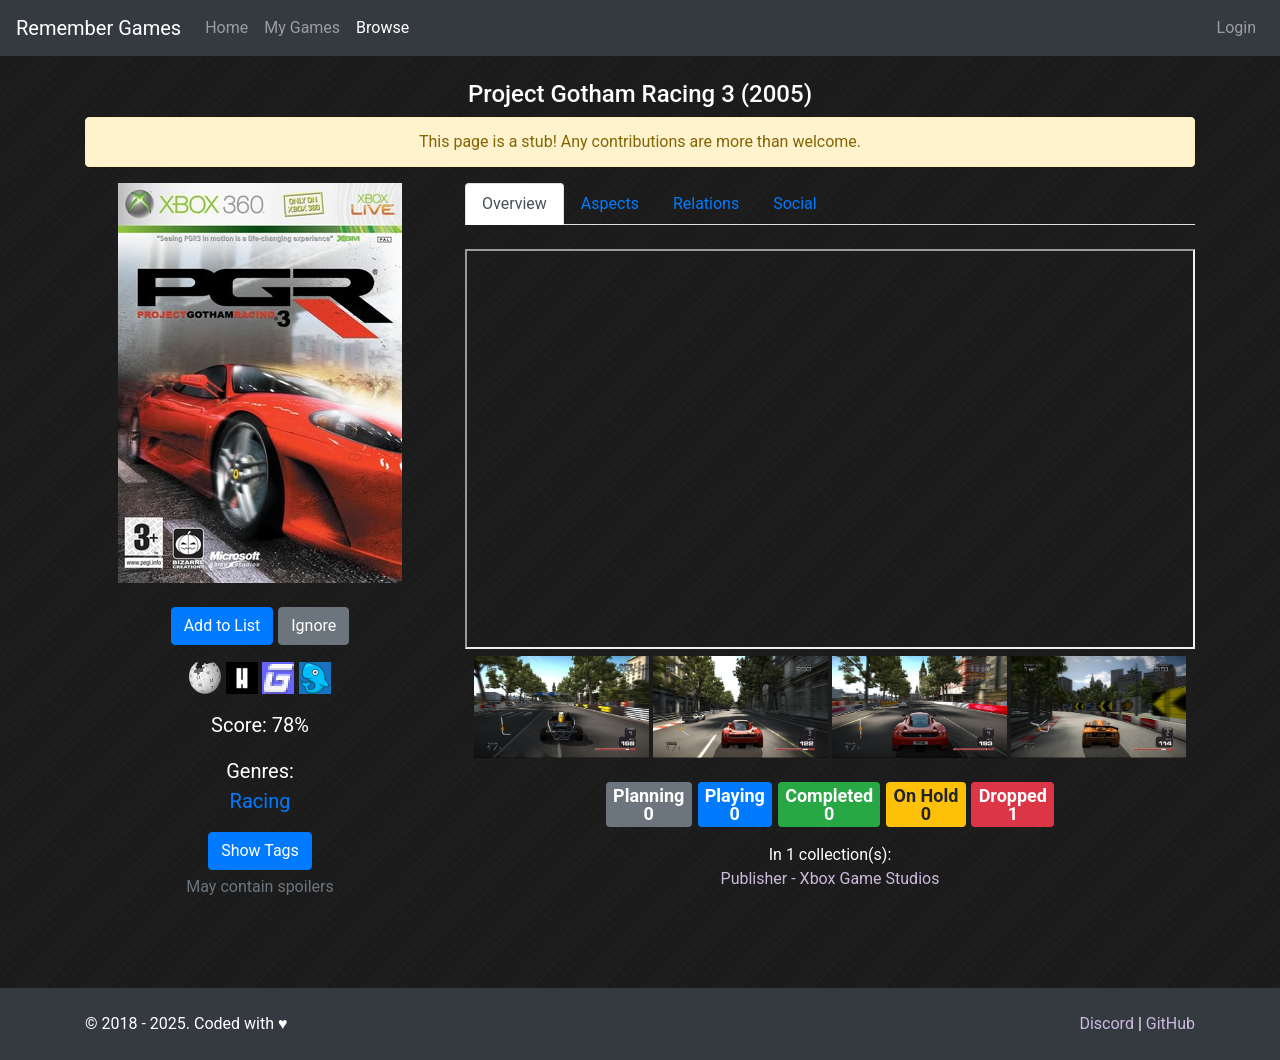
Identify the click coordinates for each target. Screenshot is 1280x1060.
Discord (1106, 1023)
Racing (260, 801)
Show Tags (260, 850)
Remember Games (98, 28)
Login (1236, 27)
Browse (382, 27)
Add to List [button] (222, 625)
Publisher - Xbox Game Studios (830, 878)
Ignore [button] (313, 625)
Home (226, 27)
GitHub (1170, 1023)
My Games (302, 27)
